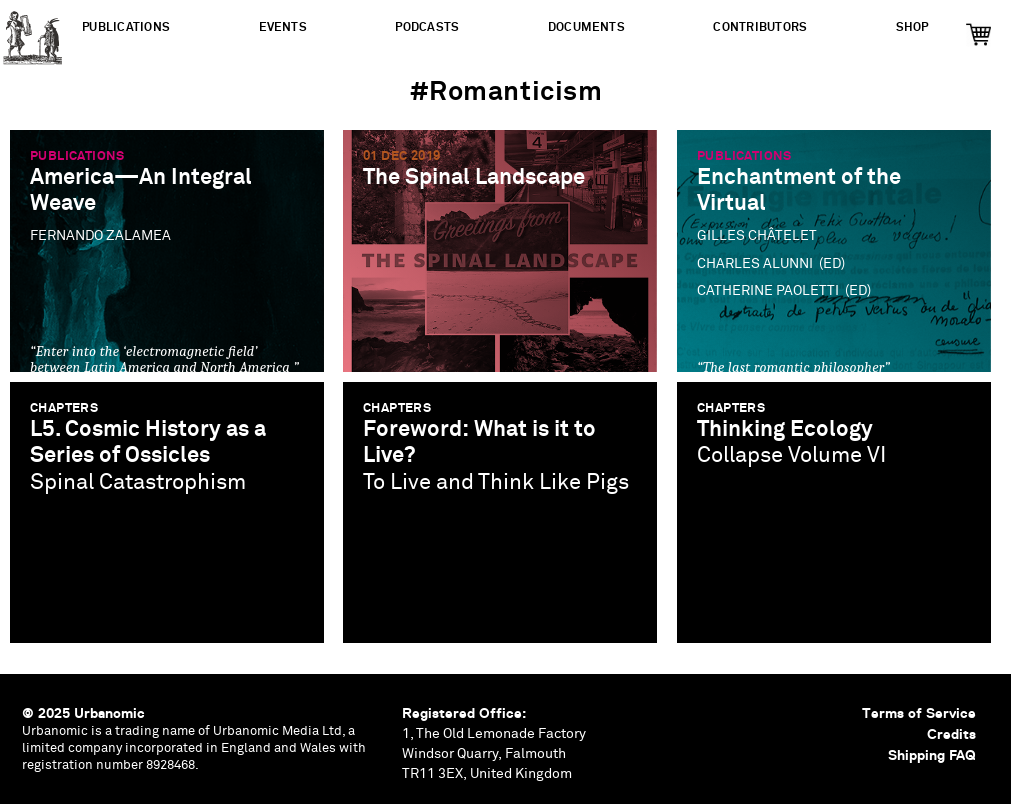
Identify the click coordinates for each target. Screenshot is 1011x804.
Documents (586, 27)
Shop (912, 27)
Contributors (760, 27)
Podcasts (427, 27)
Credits (951, 734)
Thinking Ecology (785, 429)
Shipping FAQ (932, 755)
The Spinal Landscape (474, 177)
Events (283, 27)
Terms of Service (919, 713)
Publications (126, 27)
